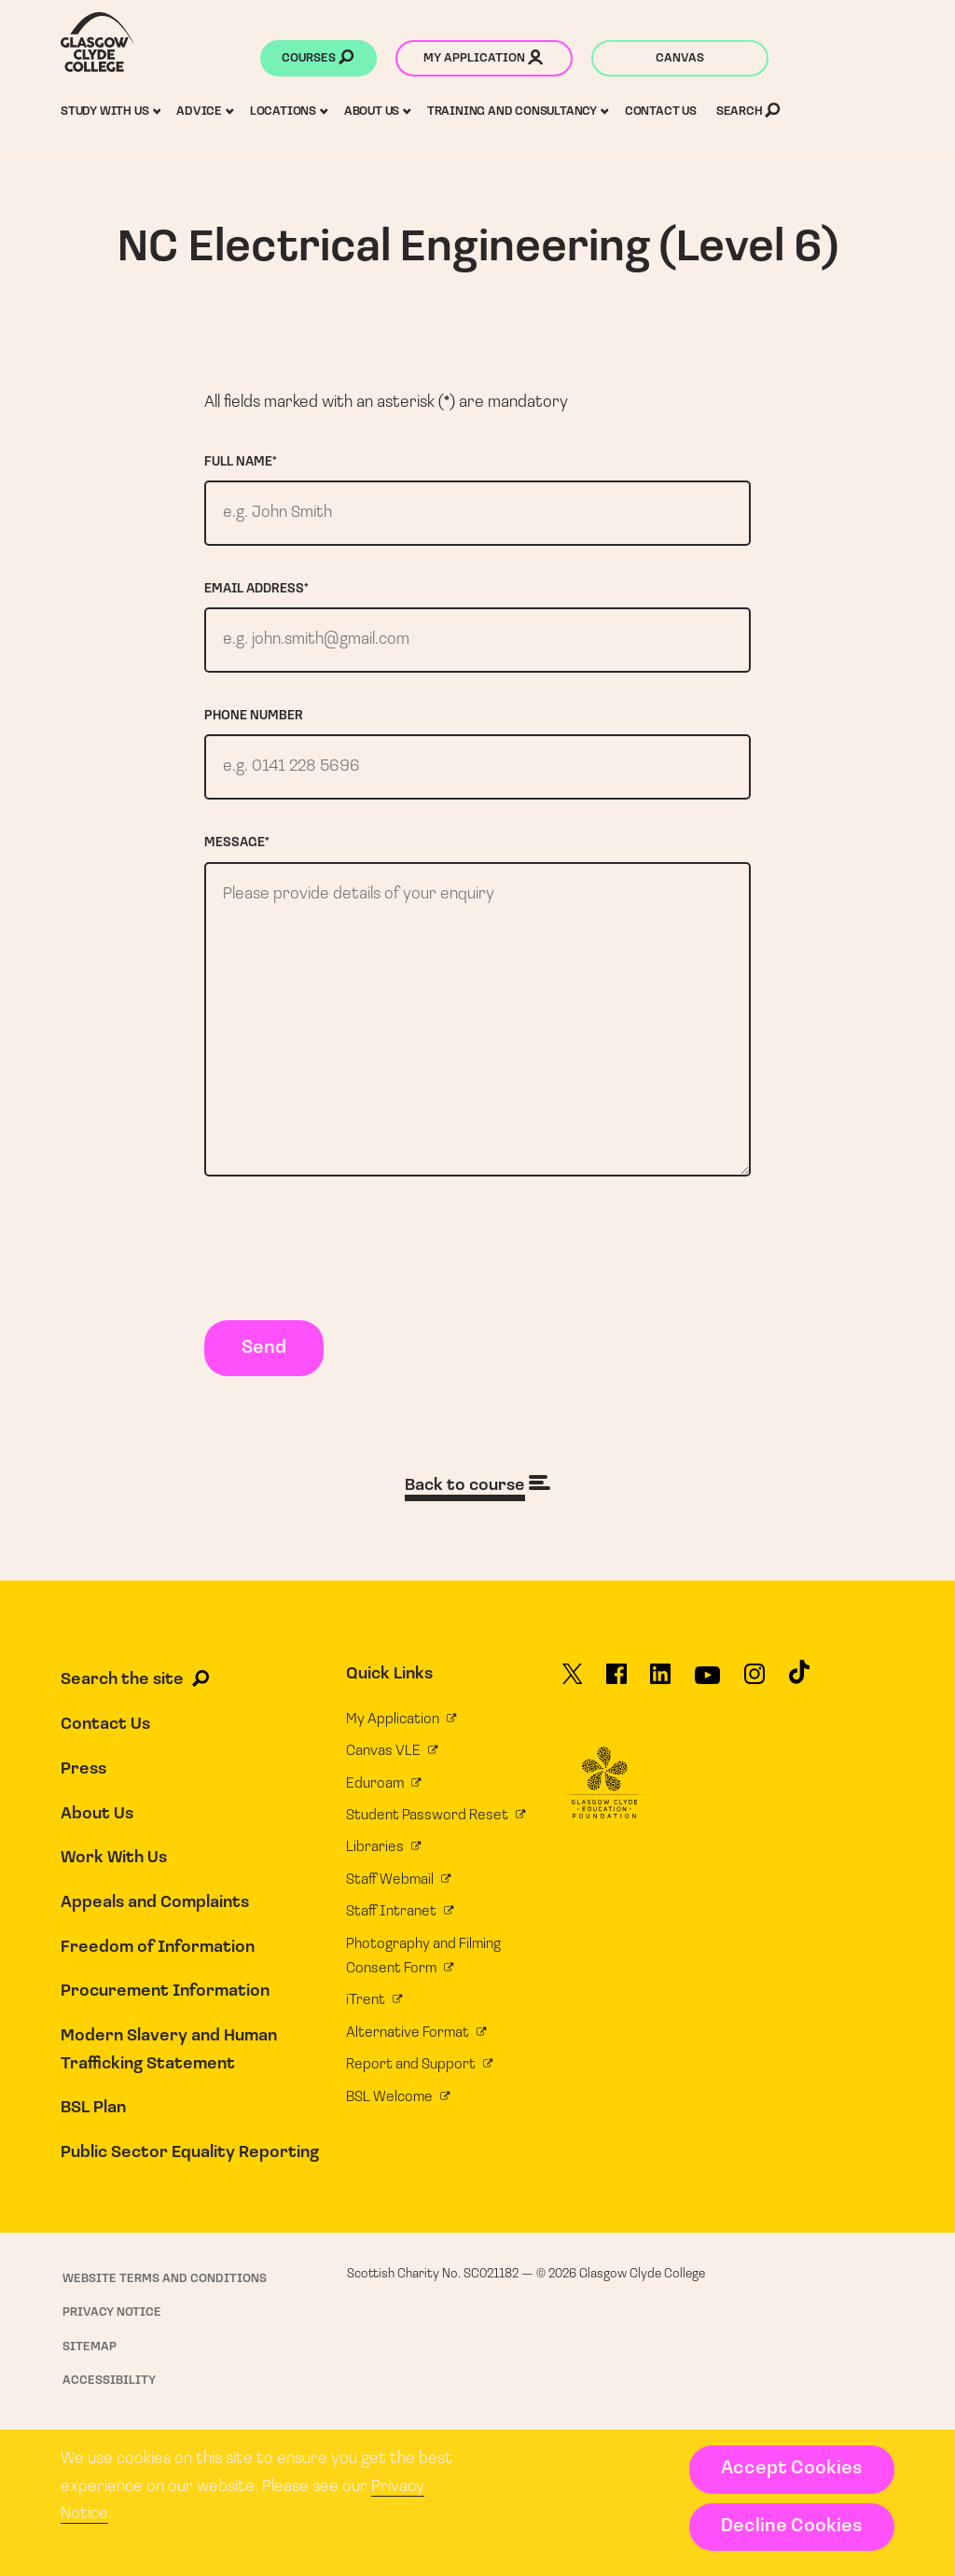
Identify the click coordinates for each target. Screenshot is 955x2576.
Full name (240, 462)
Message (237, 843)
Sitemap (89, 2347)
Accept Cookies (791, 2468)
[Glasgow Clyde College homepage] (97, 42)
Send (264, 1348)
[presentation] (346, 1252)
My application (483, 59)
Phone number (253, 716)
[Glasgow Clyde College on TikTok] (799, 1679)
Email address (256, 589)
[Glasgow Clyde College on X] (572, 1681)
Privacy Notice (111, 2312)
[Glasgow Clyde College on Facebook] (616, 1681)
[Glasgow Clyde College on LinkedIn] (660, 1681)
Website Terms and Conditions (164, 2279)
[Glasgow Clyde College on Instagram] (754, 1681)
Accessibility (109, 2380)
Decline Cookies (791, 2526)
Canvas (680, 58)
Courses (317, 59)
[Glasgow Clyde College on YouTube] (707, 1682)
